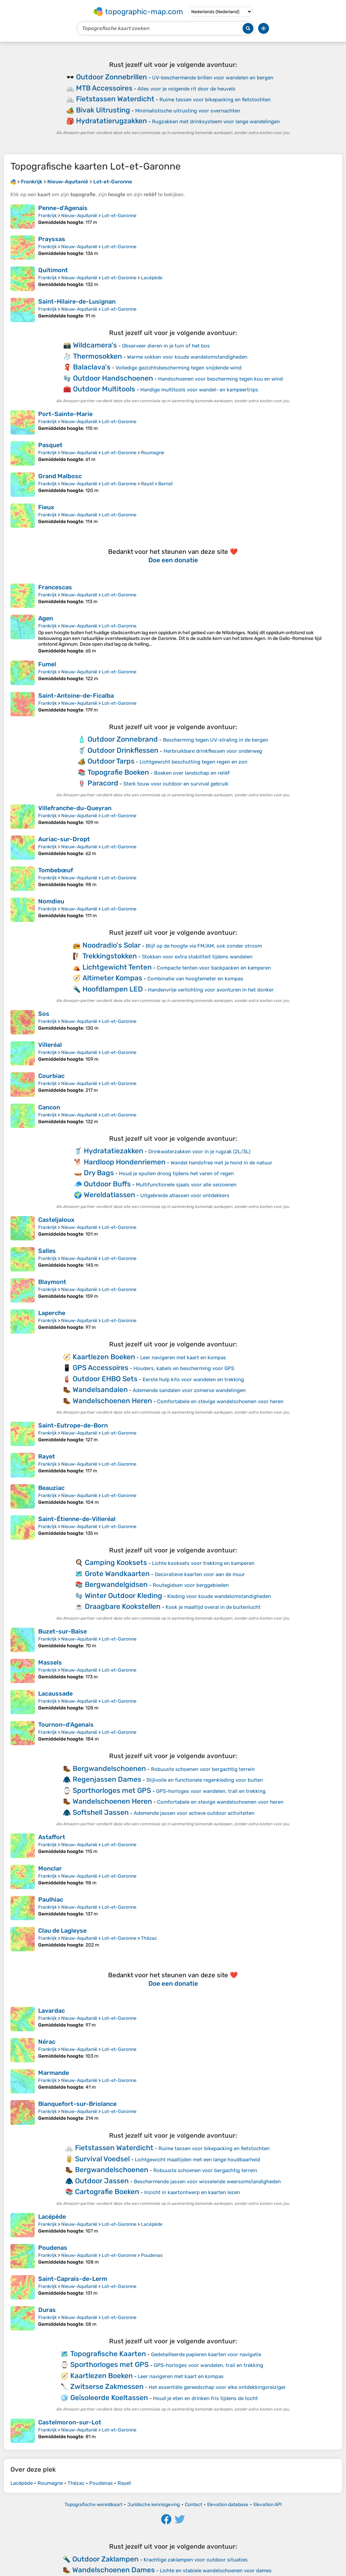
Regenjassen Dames (107, 1779)
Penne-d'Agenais (63, 208)
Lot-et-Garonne (119, 215)
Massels (50, 1662)
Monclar (50, 1868)
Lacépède (152, 278)
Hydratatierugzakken (111, 121)
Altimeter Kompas (112, 978)
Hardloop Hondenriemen (125, 1162)
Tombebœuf (55, 870)
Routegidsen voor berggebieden (191, 1585)
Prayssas (51, 239)
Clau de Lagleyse (62, 1930)
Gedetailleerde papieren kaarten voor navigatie (206, 2354)
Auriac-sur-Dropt (64, 839)
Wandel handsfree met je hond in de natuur (221, 1163)
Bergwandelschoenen (109, 1768)
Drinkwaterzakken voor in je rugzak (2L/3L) (199, 1152)
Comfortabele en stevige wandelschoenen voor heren (220, 1401)
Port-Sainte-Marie (65, 414)
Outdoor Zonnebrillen (111, 77)
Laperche (51, 1313)
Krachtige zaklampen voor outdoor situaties (196, 2560)
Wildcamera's (95, 345)
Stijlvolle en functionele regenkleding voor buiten (204, 1780)
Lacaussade (55, 1693)
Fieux (46, 507)
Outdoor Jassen (102, 2180)
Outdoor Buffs (107, 1184)
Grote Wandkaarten (117, 1573)
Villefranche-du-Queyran (75, 808)
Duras (47, 2310)
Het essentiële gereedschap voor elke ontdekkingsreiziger (217, 2387)
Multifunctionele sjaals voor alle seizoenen (186, 1185)
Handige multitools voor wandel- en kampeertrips (199, 390)
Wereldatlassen (109, 1194)
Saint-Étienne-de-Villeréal (77, 1519)
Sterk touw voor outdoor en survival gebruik (175, 784)
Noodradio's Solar (111, 945)
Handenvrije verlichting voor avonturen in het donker (211, 990)
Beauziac (51, 1488)
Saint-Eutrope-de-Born (73, 1425)
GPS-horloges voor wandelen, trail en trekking (211, 1791)
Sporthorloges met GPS (112, 1790)
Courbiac (51, 1076)
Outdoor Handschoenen (113, 378)
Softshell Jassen (101, 1812)
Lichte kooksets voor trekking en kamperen (203, 1563)
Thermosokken (97, 356)
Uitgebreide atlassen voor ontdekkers (184, 1195)
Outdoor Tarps (111, 761)
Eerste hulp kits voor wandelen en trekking (193, 1379)
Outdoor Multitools (104, 389)
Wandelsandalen (100, 1389)
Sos (43, 1013)
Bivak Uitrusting (103, 110)
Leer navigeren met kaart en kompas (183, 1358)
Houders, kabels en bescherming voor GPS (183, 1368)
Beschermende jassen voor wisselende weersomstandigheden (207, 2182)
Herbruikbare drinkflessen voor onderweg (213, 751)
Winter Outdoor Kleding (123, 1595)
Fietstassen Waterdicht (115, 99)
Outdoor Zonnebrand (123, 739)
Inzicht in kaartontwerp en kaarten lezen (192, 2192)
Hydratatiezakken (113, 1151)
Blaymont (52, 1282)
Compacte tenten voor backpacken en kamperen (214, 968)
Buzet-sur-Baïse (62, 1631)
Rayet (147, 484)
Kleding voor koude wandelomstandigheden (219, 1596)
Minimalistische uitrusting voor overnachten (187, 111)
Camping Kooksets (116, 1562)
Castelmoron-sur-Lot (69, 2422)
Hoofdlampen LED (112, 989)
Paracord (103, 783)
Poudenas (52, 2247)
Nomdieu (51, 901)
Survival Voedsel (102, 2159)
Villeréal (50, 1045)
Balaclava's (91, 367)
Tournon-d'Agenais (66, 1724)
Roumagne (152, 453)
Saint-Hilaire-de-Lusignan (77, 301)
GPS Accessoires (100, 1367)
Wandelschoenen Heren (112, 1400)
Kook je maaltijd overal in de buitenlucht (213, 1607)
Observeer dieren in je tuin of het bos (166, 346)
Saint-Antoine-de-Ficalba (76, 695)
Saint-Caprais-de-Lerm (72, 2279)
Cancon (49, 1107)
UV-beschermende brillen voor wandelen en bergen (212, 78)
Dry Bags (99, 1172)
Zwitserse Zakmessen (107, 2386)
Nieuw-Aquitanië (79, 215)
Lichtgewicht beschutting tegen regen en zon (193, 762)
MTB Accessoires (104, 88)
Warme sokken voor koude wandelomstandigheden (187, 357)
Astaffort (51, 1837)
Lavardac (51, 2010)
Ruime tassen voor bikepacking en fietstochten (215, 100)
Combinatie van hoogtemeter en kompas (195, 979)
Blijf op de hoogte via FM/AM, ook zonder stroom (204, 946)
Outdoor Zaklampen (105, 2559)
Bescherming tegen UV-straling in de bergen (215, 740)
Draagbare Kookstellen (122, 1606)
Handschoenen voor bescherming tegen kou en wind (220, 379)
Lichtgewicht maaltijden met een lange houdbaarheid (197, 2160)
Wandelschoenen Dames (113, 2570)
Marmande (53, 2073)
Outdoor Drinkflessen (123, 750)
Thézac (149, 1938)
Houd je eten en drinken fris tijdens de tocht (205, 2398)
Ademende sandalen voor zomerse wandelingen (189, 1390)
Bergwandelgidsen (116, 1584)
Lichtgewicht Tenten (117, 967)
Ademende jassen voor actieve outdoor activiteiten (194, 1813)
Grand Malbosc (60, 476)
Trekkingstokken (109, 956)
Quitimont (53, 270)
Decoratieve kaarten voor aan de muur (200, 1574)
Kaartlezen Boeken (104, 1357)
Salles (47, 1251)
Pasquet (50, 445)
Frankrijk (47, 215)
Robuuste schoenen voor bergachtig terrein (203, 1769)
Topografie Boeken (118, 772)
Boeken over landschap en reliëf (192, 773)
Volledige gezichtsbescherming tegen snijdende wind (179, 368)
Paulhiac (50, 1899)
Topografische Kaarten (108, 2353)
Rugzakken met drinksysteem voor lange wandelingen (216, 122)
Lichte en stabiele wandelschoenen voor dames (216, 2571)
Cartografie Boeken (107, 2191)
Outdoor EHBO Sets (105, 1378)
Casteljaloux (56, 1219)
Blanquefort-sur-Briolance (77, 2104)
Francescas (55, 587)
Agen (45, 618)
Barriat (165, 484)
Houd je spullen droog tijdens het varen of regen (176, 1173)
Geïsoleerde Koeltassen (109, 2397)
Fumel (47, 664)
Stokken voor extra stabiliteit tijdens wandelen (197, 957)
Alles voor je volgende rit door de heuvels (187, 89)
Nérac (46, 2041)
